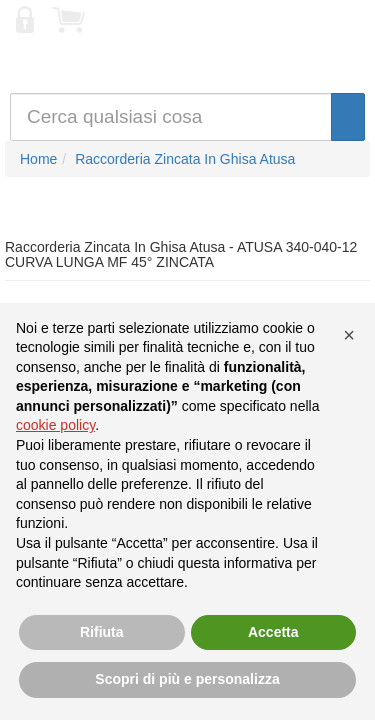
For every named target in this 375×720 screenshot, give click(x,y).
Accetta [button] (273, 632)
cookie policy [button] (55, 425)
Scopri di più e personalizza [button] (187, 679)
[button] (349, 335)
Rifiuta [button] (102, 632)
